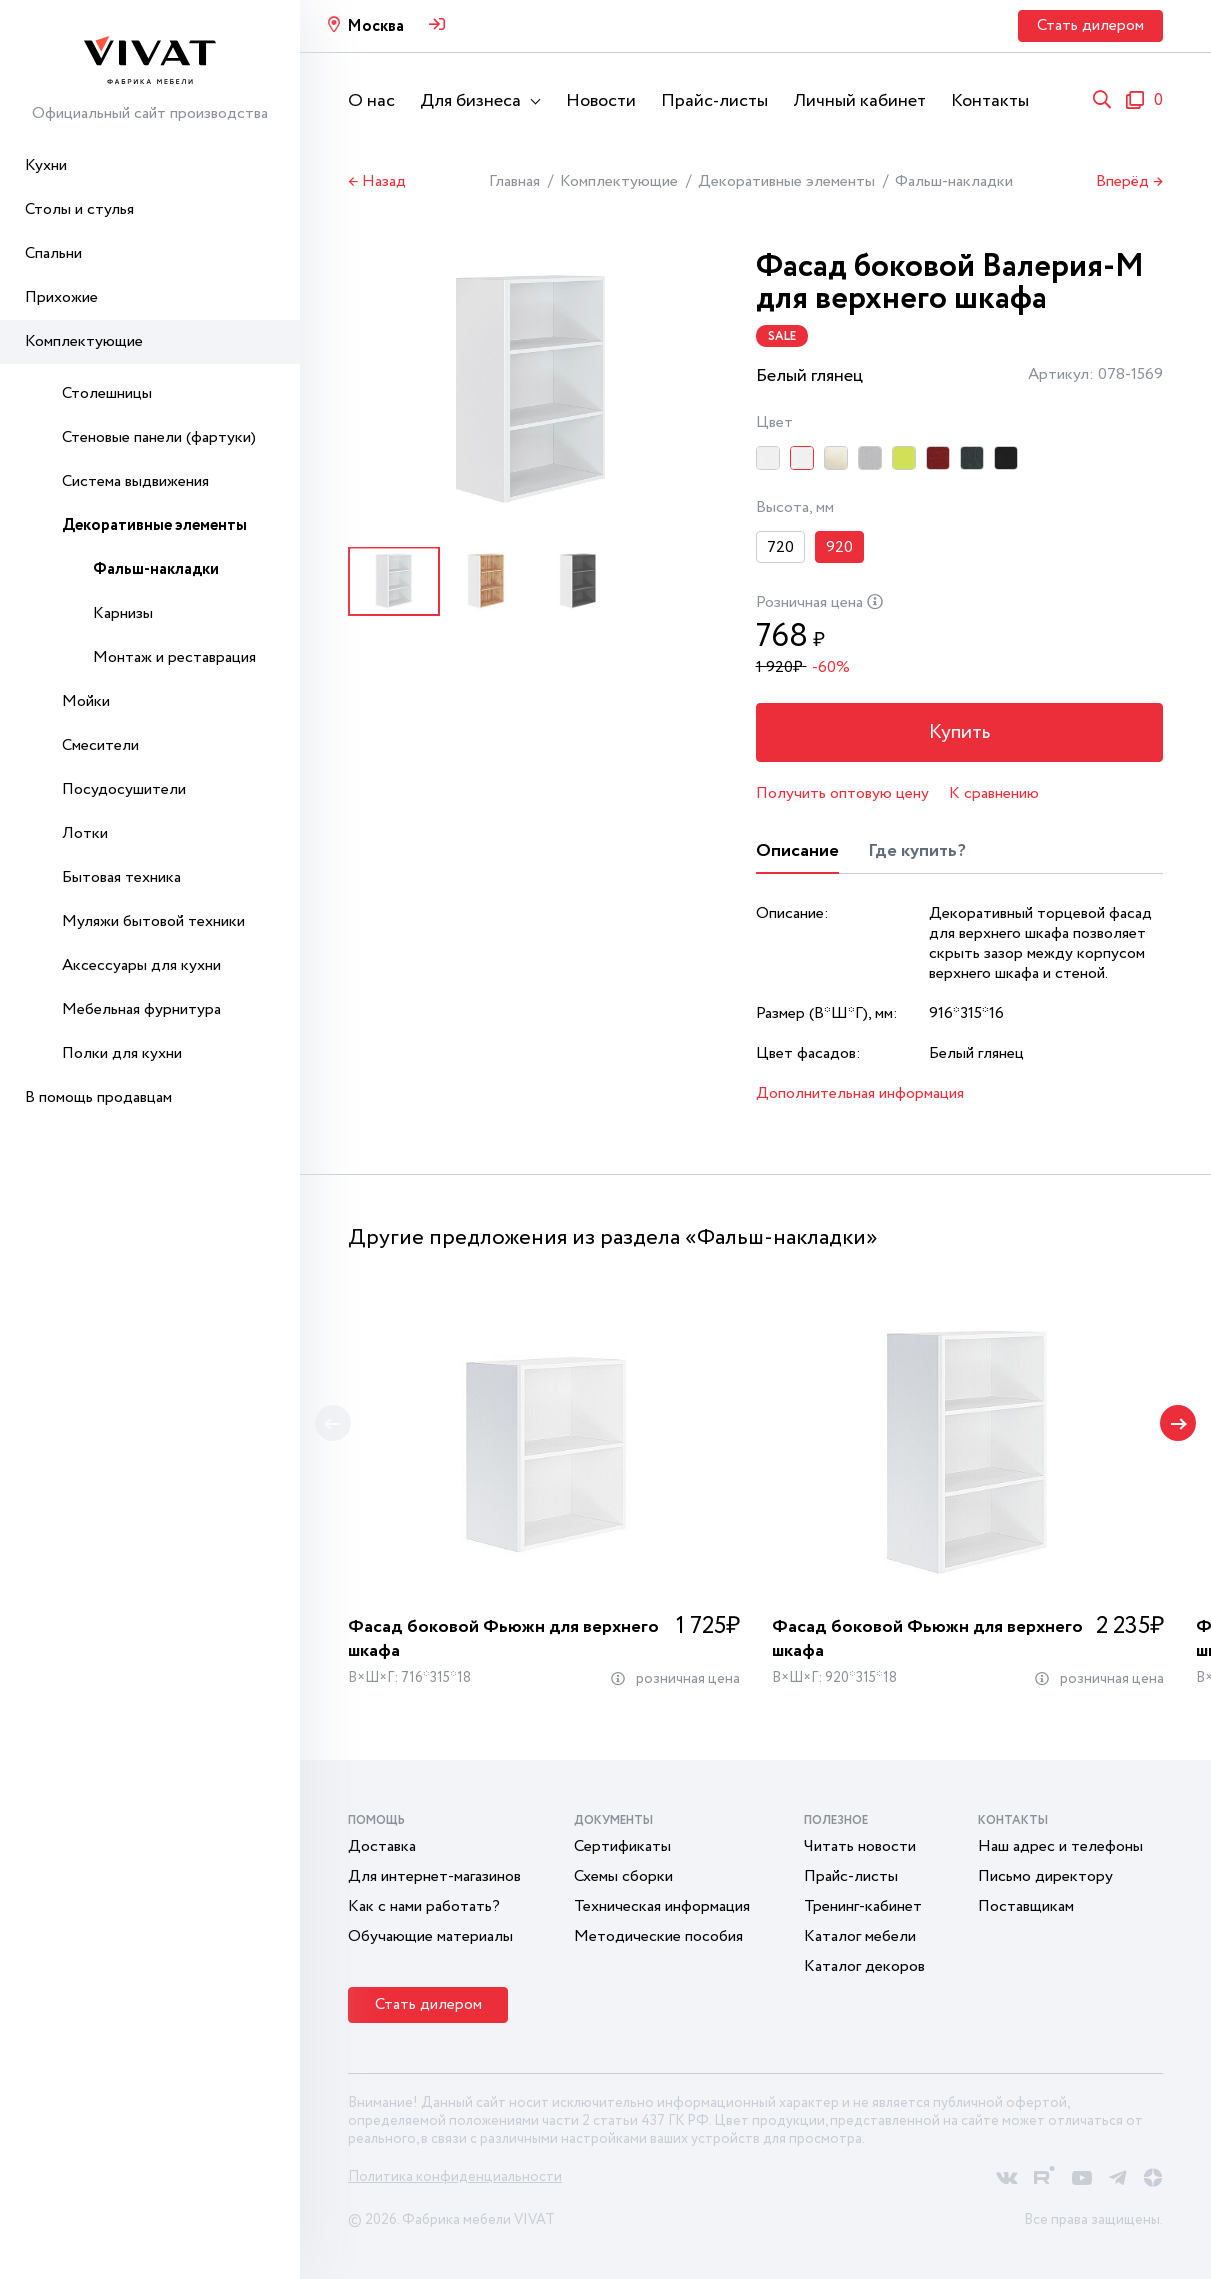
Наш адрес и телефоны (1060, 1846)
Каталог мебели (860, 1936)
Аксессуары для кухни (141, 965)
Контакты (990, 101)
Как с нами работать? (424, 1906)
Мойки (86, 701)
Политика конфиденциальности (455, 2177)
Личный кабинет (859, 101)
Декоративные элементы (154, 525)
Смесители (100, 745)
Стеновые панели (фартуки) (159, 437)
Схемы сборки (623, 1876)
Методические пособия (658, 1936)
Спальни (53, 253)
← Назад (377, 182)
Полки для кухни (122, 1053)
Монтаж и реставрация (174, 657)
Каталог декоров (864, 1966)
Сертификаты (622, 1846)
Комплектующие (84, 341)
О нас (371, 101)
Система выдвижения (135, 481)
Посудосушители (124, 789)
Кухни (46, 165)
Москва (375, 26)
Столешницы (107, 393)
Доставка (382, 1846)
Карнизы (123, 613)
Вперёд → (1129, 182)
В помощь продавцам (98, 1097)
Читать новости (860, 1846)
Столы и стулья (79, 209)
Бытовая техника (121, 877)
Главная (514, 181)
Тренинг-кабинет (863, 1906)
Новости (601, 101)
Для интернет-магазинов (434, 1876)
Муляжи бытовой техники (153, 921)
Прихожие (61, 297)
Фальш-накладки (156, 569)
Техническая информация (662, 1906)
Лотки (85, 833)
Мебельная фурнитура (141, 1009)
